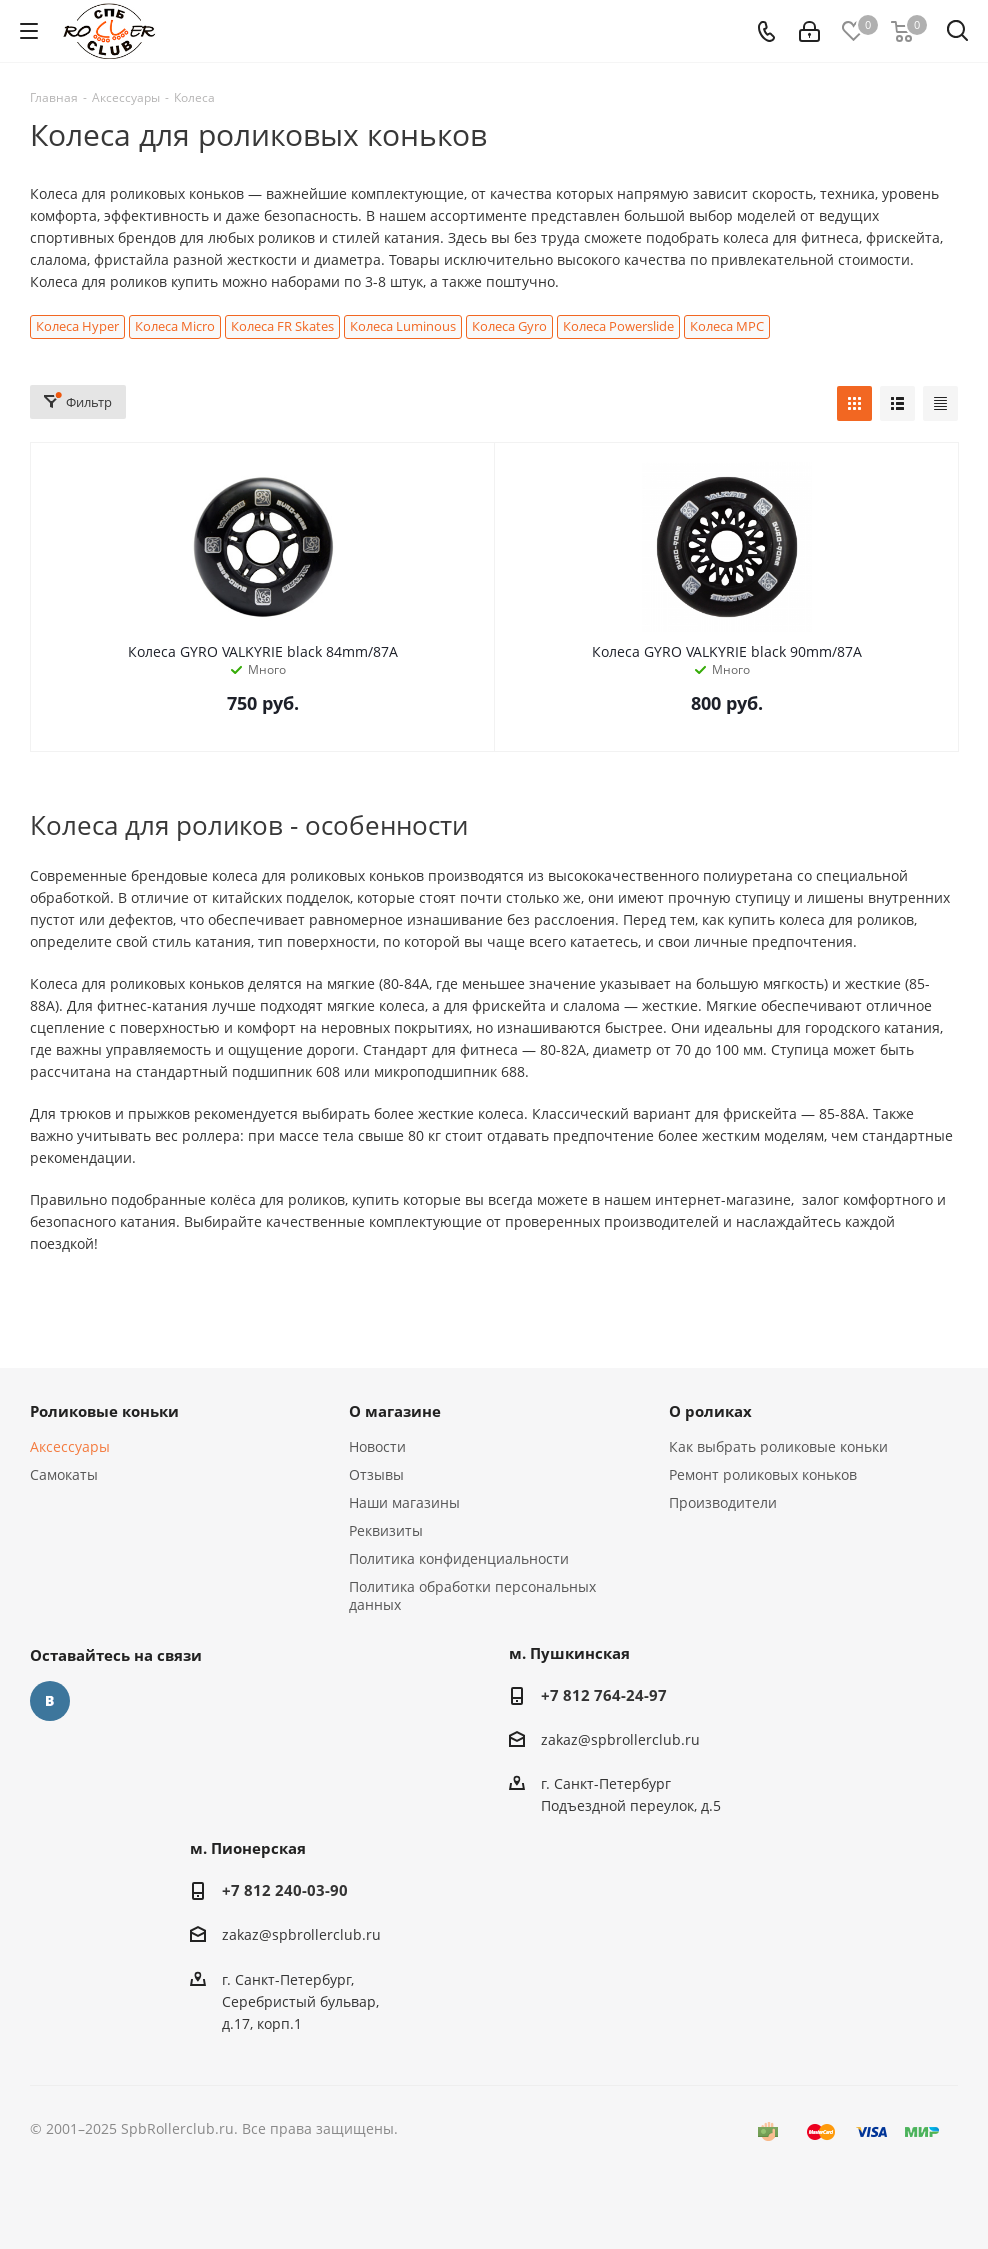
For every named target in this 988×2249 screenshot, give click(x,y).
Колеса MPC (727, 326)
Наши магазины (404, 1502)
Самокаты (64, 1474)
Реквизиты (386, 1530)
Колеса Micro (175, 326)
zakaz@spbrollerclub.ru (620, 1739)
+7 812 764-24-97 (604, 1695)
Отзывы (376, 1474)
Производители (723, 1502)
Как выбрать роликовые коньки (778, 1446)
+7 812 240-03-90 (285, 1890)
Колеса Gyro (509, 326)
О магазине (395, 1411)
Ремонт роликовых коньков (763, 1474)
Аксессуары (70, 1446)
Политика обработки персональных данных (472, 1595)
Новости (377, 1446)
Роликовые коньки (104, 1411)
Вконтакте (50, 1701)
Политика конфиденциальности (459, 1558)
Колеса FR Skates (282, 326)
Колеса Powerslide (618, 326)
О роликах (710, 1411)
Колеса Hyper (77, 326)
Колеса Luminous (403, 326)
